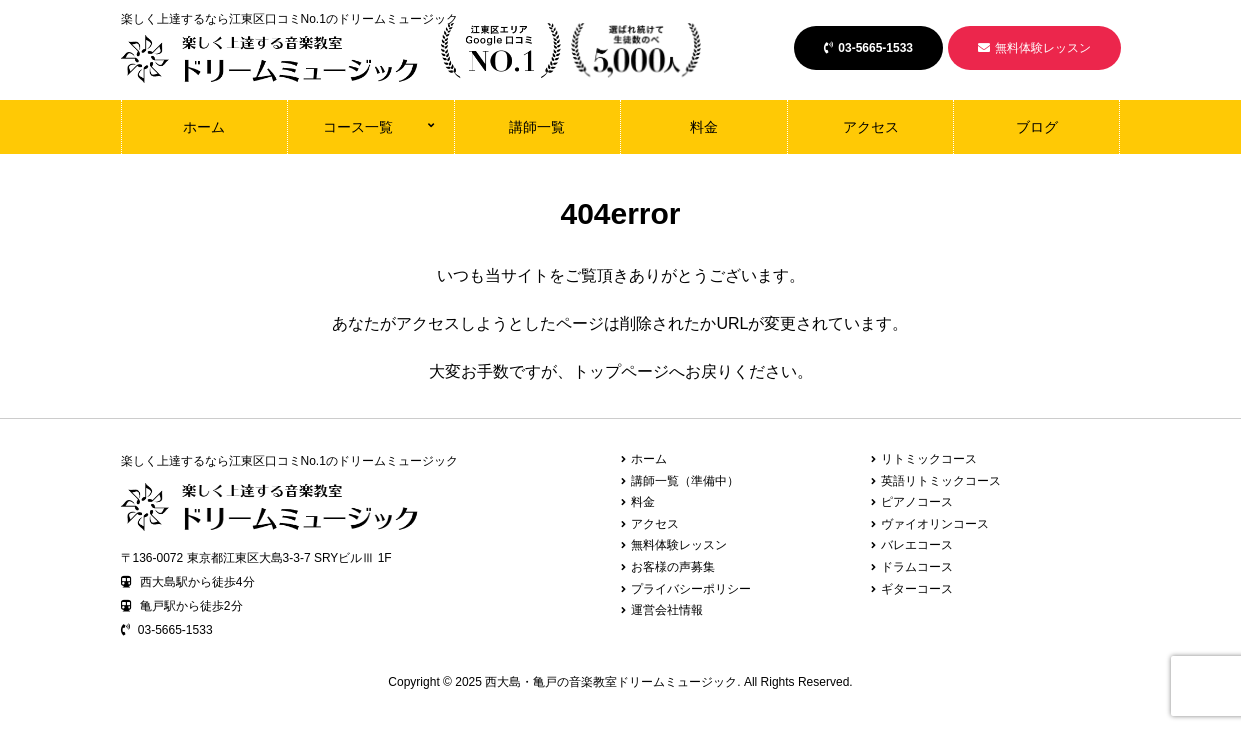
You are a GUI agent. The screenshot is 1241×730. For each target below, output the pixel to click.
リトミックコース (929, 459)
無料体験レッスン (1034, 48)
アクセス (871, 127)
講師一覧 (537, 127)
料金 (704, 127)
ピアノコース (917, 502)
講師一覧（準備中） (685, 481)
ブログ (1037, 127)
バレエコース (917, 545)
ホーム (204, 127)
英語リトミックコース (941, 481)
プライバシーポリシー (691, 589)
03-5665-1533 (868, 48)
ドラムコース (917, 567)
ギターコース (917, 589)
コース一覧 (358, 127)
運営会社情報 (667, 610)
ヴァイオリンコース (935, 524)
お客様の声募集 (673, 567)
